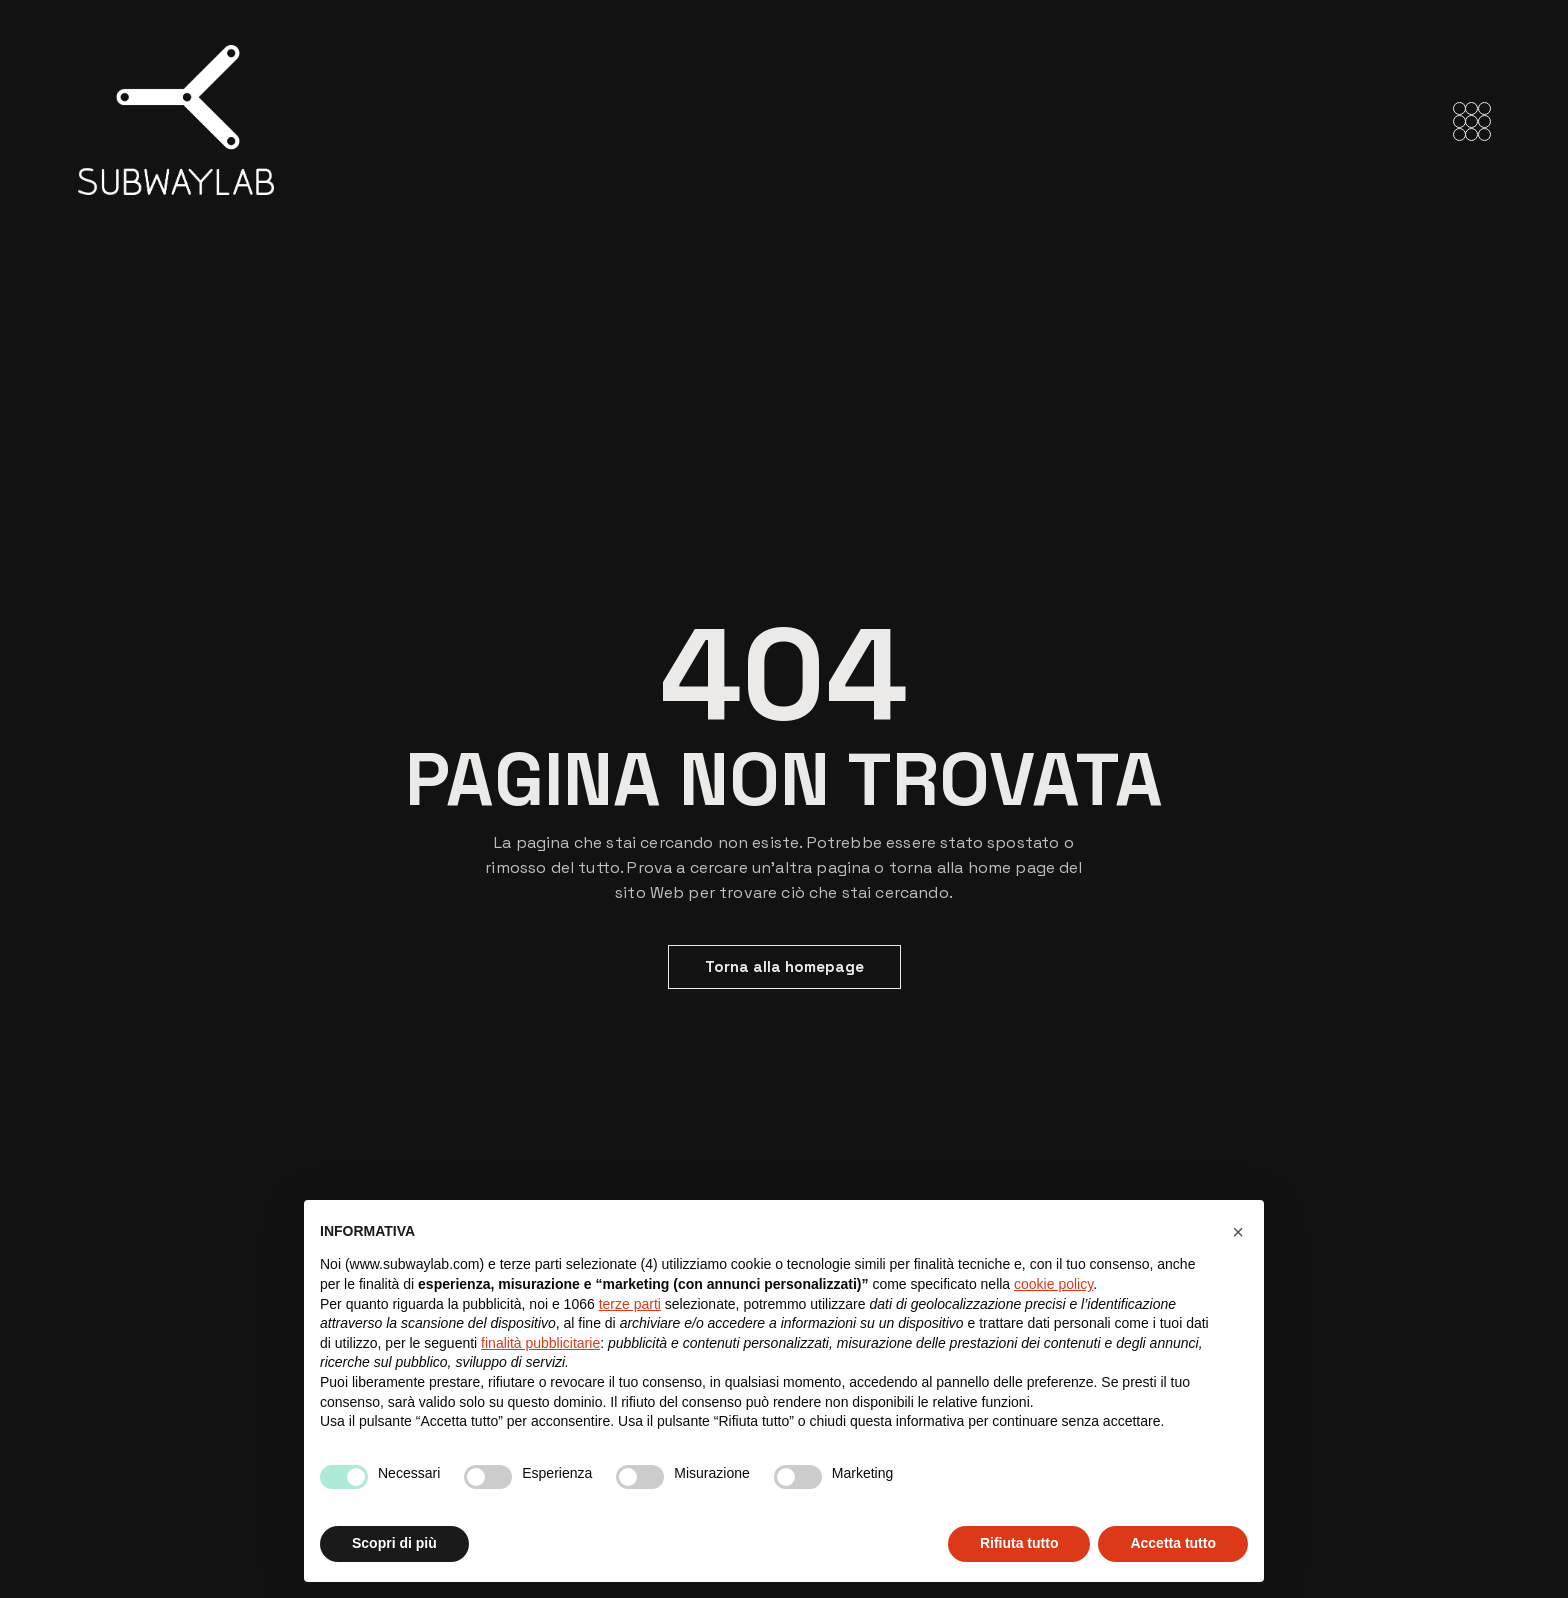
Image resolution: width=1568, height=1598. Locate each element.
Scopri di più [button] (394, 1543)
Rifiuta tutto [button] (1019, 1543)
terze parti (630, 1304)
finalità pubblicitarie (540, 1343)
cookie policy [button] (1053, 1284)
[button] (1238, 1232)
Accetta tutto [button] (1173, 1543)
